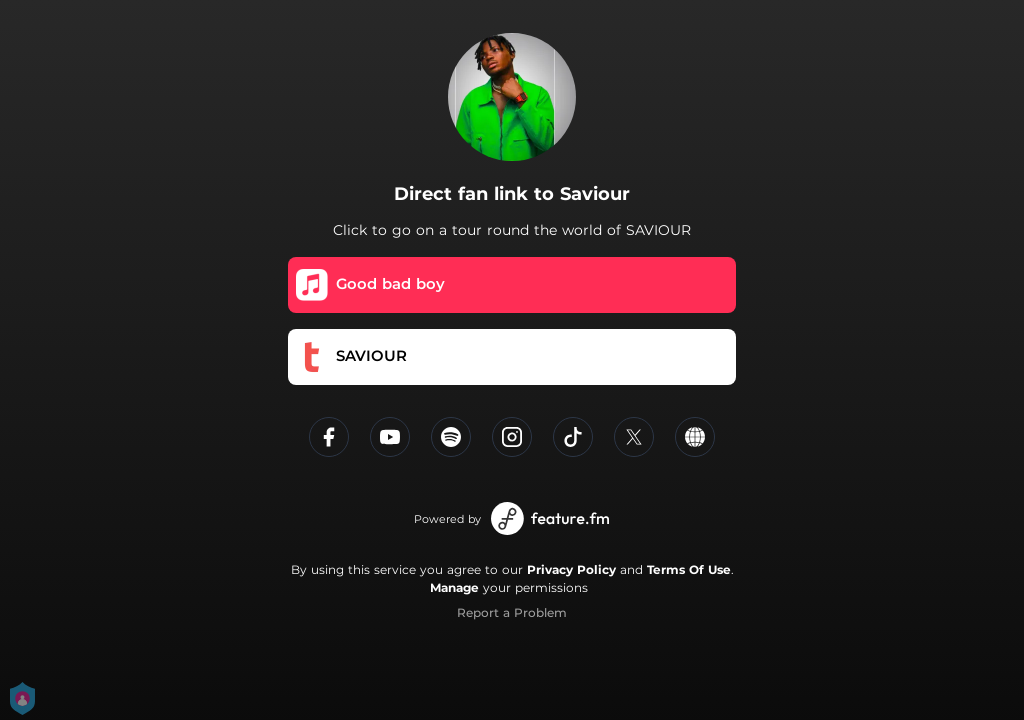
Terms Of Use (689, 569)
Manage (454, 587)
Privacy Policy (571, 569)
